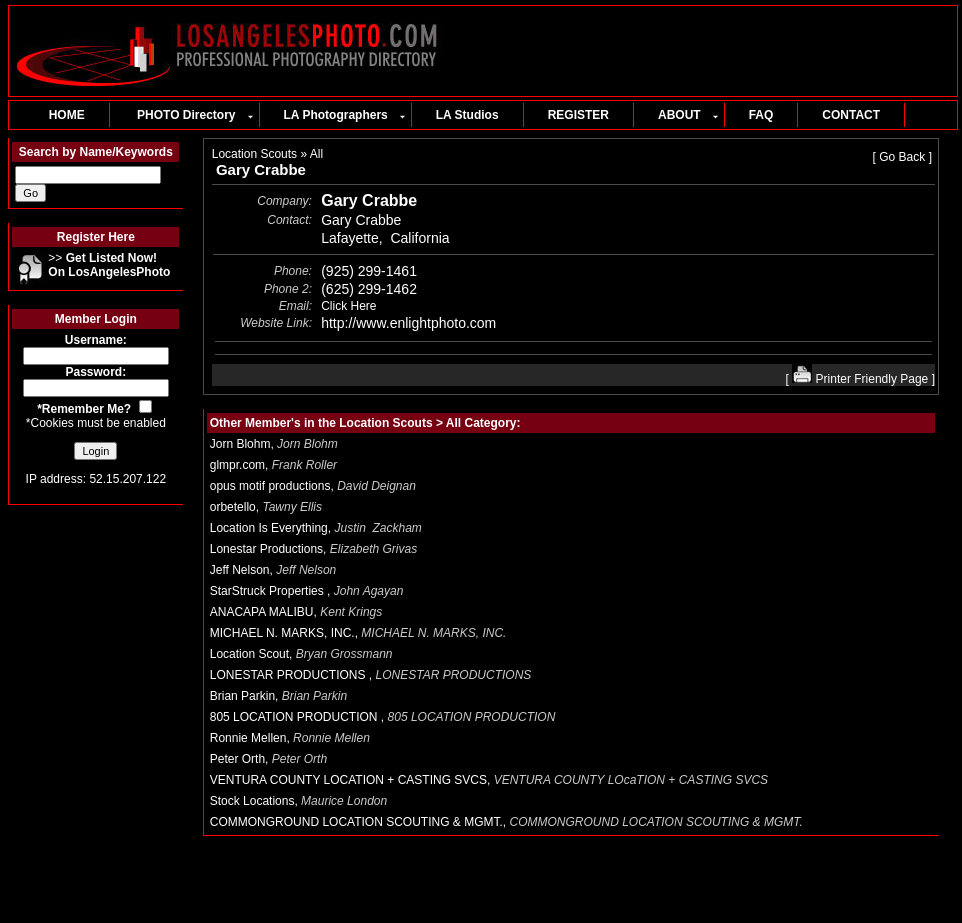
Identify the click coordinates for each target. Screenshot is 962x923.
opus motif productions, (313, 486)
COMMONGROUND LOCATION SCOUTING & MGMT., (508, 822)
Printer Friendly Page (860, 379)
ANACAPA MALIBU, (296, 612)
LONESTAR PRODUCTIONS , (374, 675)
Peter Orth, (268, 759)
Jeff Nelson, (273, 570)
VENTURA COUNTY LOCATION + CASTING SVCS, (491, 780)
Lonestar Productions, (313, 549)
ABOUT (688, 115)
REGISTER (578, 115)
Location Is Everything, (316, 528)
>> (109, 265)
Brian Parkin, (278, 696)
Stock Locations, (298, 801)
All (316, 154)
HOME (59, 115)
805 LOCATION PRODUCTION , (386, 717)
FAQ (761, 115)
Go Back (902, 157)
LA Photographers (344, 115)
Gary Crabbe (261, 169)
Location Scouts (254, 154)
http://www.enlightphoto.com (408, 323)
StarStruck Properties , (307, 591)
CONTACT (851, 115)
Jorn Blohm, (274, 444)
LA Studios (467, 115)
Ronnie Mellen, (290, 738)
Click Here (348, 306)
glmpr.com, (273, 465)
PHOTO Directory (193, 115)
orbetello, (266, 507)
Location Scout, (301, 654)
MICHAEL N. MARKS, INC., (360, 633)
